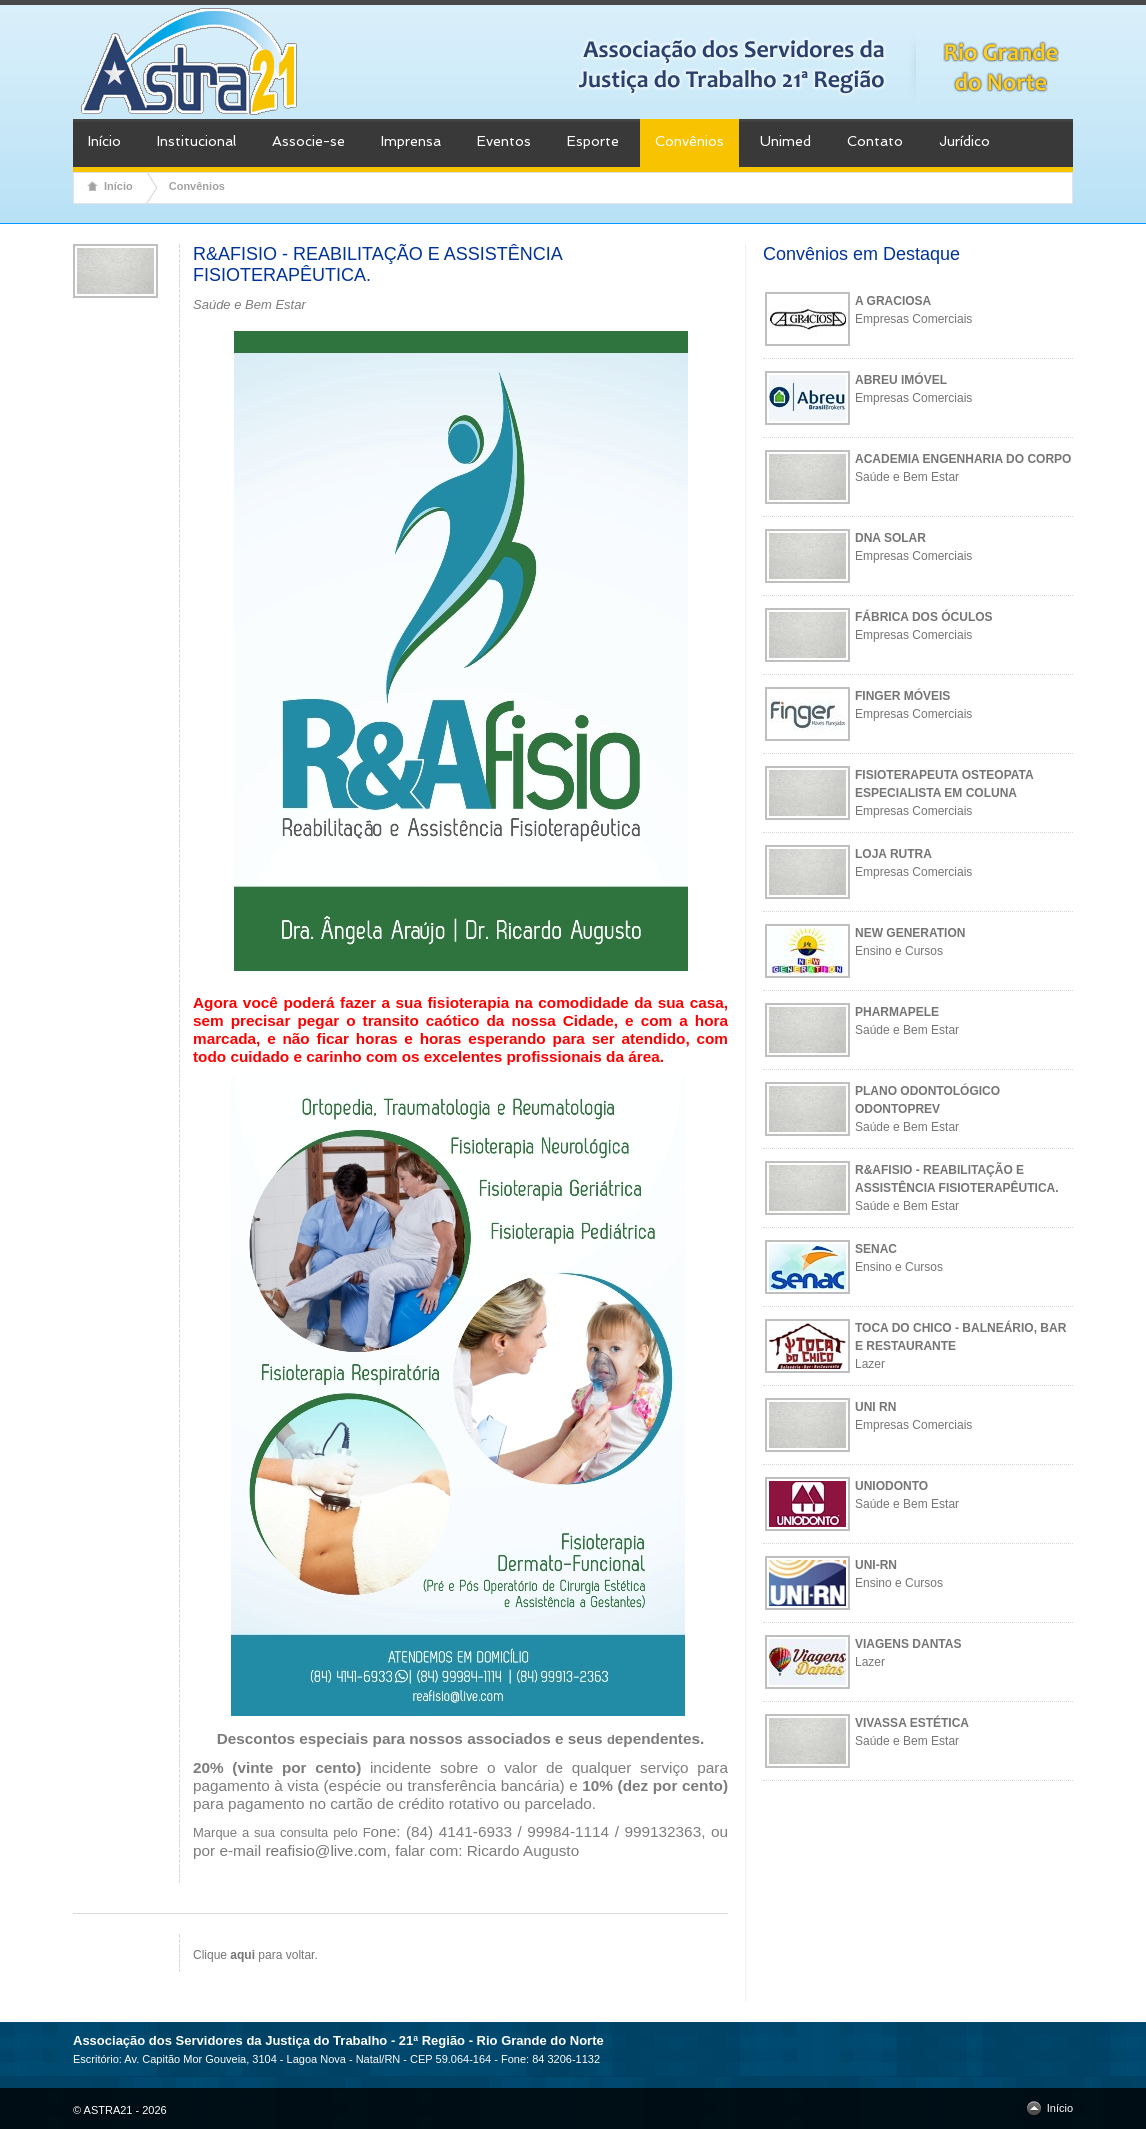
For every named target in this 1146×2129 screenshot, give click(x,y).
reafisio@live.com (325, 1850)
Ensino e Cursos (899, 951)
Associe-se (308, 141)
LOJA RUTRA (893, 854)
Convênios (689, 141)
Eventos (504, 141)
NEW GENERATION (910, 933)
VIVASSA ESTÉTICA (912, 1723)
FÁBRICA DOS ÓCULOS (924, 617)
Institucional (196, 141)
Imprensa (411, 141)
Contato (875, 141)
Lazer (870, 1364)
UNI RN (875, 1407)
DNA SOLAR (890, 538)
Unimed (785, 141)
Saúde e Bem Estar (907, 477)
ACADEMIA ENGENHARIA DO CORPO (963, 459)
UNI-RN (876, 1565)
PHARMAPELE (897, 1012)
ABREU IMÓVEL (901, 380)
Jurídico (964, 141)
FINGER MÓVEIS (902, 696)
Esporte (593, 141)
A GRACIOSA (893, 301)
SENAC (876, 1249)
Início (104, 141)
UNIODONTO (891, 1486)
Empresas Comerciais (913, 319)
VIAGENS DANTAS (908, 1644)
